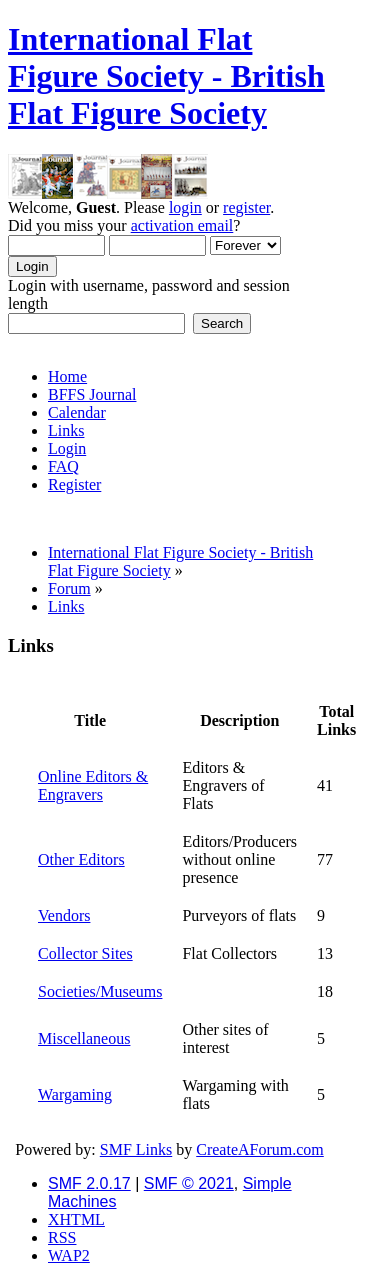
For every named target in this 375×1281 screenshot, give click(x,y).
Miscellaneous (84, 1038)
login (185, 207)
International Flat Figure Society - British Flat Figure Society (166, 76)
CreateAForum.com (260, 1149)
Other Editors (81, 859)
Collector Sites (85, 953)
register (246, 207)
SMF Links (136, 1149)
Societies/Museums (100, 991)
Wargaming (75, 1094)
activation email (182, 225)
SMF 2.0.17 (89, 1183)
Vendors (64, 915)
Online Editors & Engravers (93, 785)
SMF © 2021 (189, 1183)
